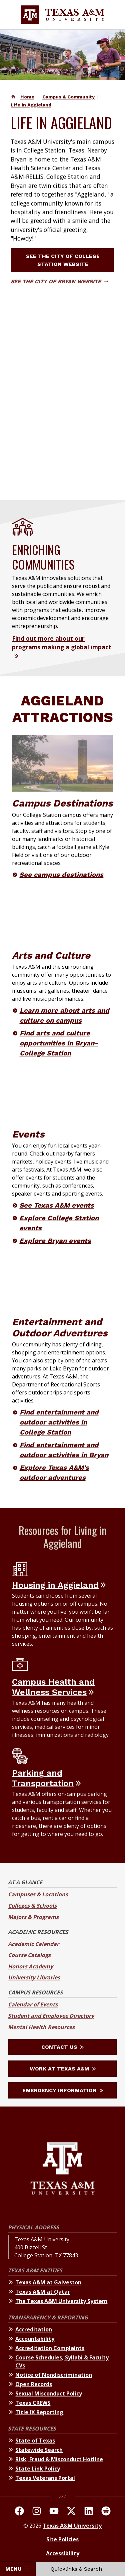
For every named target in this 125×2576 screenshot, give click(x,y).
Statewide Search (39, 2450)
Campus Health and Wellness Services (53, 1687)
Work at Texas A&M (63, 2068)
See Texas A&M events (56, 1205)
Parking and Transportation (43, 1778)
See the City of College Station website (68, 260)
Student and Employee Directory (51, 2015)
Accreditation (33, 2329)
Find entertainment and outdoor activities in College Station (59, 1422)
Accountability (34, 2338)
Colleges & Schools (32, 1905)
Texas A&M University (72, 2525)
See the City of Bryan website (59, 281)
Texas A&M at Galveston (48, 2282)
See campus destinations (61, 875)
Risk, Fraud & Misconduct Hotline (59, 2459)
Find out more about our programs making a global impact (61, 642)
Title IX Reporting (39, 2412)
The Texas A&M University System (61, 2301)
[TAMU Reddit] (106, 2512)
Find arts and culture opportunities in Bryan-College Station (59, 1043)
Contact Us (62, 2047)
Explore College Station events (59, 1223)
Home (27, 96)
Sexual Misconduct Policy (48, 2393)
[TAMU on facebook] (19, 2512)
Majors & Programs (33, 1917)
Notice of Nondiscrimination (53, 2374)
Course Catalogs (29, 1955)
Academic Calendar (33, 1944)
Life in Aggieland (31, 104)
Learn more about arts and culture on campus (64, 1015)
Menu (17, 2569)
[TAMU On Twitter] (71, 2512)
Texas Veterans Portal (45, 2478)
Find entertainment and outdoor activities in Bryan (64, 1450)
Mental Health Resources (41, 2027)
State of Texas (35, 2440)
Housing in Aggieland (55, 1585)
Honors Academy (30, 1966)
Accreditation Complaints (49, 2348)
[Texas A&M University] (62, 2169)
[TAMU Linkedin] (88, 2512)
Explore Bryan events (55, 1241)
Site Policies (62, 2539)
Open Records (33, 2384)
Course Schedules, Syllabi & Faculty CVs (62, 2361)
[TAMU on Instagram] (36, 2512)
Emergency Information (62, 2090)
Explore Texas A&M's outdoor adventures (54, 1473)
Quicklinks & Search (80, 2569)
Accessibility (62, 2553)
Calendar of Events (33, 2004)
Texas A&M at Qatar (42, 2291)
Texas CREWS (32, 2402)
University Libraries (34, 1977)
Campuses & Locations (38, 1894)
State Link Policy (37, 2468)
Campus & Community (68, 96)
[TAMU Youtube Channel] (54, 2512)
